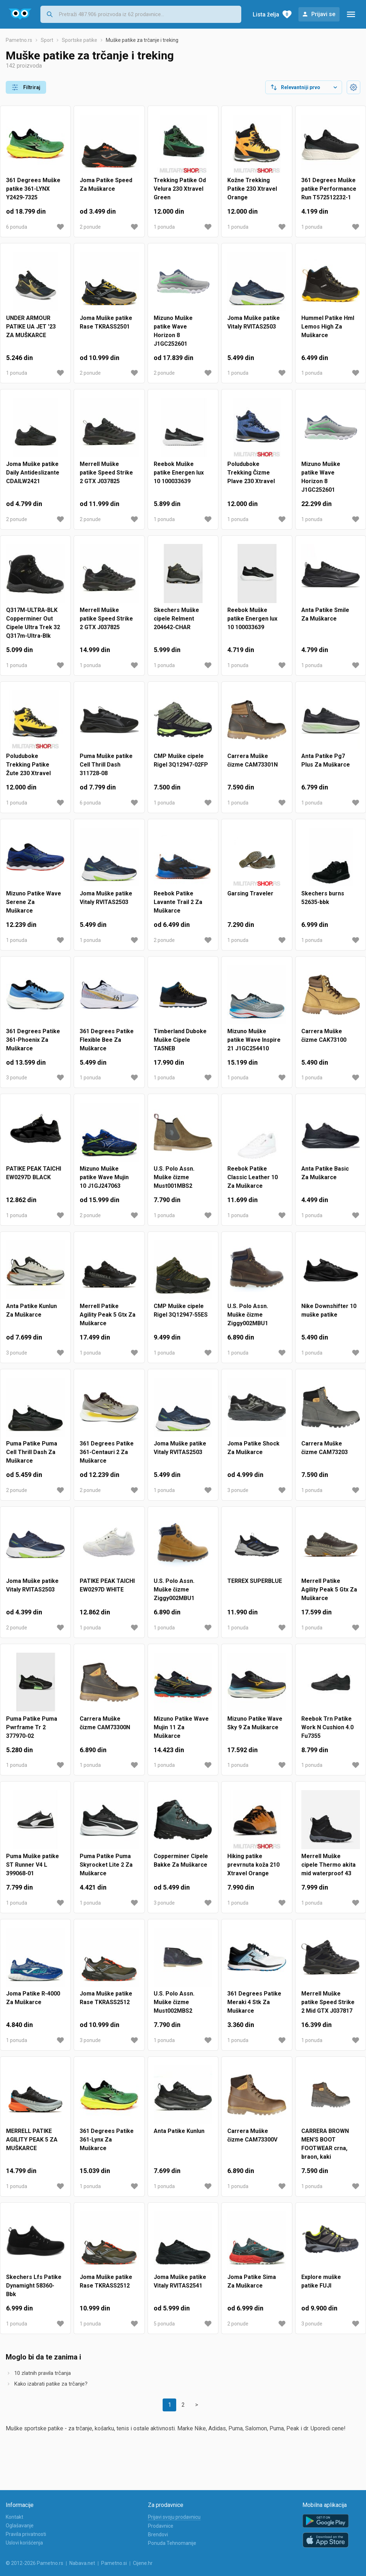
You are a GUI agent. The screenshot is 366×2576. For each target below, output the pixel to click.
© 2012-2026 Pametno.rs (34, 2563)
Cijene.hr (143, 2563)
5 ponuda (164, 2329)
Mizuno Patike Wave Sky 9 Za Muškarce (254, 1728)
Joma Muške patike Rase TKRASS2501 (106, 328)
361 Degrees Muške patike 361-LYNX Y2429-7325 (33, 194)
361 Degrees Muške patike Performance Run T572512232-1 (328, 194)
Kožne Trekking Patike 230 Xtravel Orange (252, 194)
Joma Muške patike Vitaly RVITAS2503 (253, 328)
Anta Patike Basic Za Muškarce (325, 1178)
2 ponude (90, 232)
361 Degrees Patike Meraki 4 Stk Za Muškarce (254, 2008)
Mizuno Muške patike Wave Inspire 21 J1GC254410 (254, 1046)
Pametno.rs (19, 46)
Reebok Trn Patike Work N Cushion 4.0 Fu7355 (327, 1733)
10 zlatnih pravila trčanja (42, 2379)
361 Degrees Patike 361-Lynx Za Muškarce (107, 2145)
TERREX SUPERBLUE (254, 1586)
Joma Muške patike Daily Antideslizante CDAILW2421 (32, 478)
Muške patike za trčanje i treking (142, 46)
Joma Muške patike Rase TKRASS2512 (106, 2003)
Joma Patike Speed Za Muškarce (106, 190)
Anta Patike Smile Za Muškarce (325, 620)
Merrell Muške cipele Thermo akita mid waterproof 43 (328, 1870)
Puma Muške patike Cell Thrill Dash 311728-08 (106, 770)
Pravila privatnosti (26, 2534)
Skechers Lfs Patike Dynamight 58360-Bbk (33, 2291)
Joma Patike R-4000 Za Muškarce (33, 2003)
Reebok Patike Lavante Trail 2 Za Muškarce (178, 908)
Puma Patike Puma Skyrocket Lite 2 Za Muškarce (106, 1870)
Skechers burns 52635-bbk (322, 903)
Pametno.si (114, 2563)
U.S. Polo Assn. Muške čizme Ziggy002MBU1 (247, 1320)
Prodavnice (160, 2526)
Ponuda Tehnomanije (172, 2543)
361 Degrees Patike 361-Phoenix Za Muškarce (33, 1046)
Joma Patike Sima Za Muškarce (251, 2287)
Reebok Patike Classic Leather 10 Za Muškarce (252, 1183)
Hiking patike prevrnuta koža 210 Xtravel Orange (253, 1870)
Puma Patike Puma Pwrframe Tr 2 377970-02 (31, 1733)
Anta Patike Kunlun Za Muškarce (31, 1316)
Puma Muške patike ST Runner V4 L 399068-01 (32, 1870)
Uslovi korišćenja (24, 2543)
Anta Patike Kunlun (179, 2136)
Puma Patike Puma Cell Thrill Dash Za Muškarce (31, 1458)
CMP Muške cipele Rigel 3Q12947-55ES (181, 1316)
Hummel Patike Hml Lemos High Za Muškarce (327, 332)
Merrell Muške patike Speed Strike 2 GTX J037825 (106, 478)
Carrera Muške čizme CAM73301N (252, 766)
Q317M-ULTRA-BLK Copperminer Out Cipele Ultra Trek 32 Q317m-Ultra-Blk (33, 628)
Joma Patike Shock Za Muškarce (253, 1453)
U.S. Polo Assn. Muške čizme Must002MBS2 (174, 2008)
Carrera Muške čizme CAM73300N (105, 1728)
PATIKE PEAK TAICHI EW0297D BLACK (33, 1178)
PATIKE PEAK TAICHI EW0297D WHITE (107, 1591)
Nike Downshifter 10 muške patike (328, 1316)
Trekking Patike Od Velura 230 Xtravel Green (180, 194)
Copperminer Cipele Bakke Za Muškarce (181, 1866)
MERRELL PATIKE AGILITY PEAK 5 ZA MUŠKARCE (32, 2145)
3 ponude (16, 1083)
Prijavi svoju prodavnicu (174, 2517)
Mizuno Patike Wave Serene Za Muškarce (33, 908)
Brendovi (158, 2534)
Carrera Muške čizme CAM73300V (252, 2141)
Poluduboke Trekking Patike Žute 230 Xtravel (28, 770)
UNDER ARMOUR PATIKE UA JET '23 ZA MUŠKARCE (31, 332)
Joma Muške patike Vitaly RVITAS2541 (180, 2287)
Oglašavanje (20, 2525)
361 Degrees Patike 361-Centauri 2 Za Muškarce (107, 1458)
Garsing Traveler (250, 899)
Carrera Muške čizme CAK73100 (323, 1041)
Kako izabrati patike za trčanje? (51, 2389)
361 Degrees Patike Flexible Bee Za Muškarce (107, 1046)
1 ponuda (164, 232)
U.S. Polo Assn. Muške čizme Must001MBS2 (174, 1183)
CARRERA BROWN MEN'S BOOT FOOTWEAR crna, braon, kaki (325, 2149)
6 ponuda (16, 232)
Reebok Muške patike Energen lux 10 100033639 (179, 478)
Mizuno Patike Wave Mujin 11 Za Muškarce (181, 1733)
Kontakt (14, 2517)
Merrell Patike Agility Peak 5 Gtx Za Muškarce (107, 1320)
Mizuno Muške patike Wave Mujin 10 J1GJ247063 (104, 1183)
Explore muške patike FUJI (321, 2287)
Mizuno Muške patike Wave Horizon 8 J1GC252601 (173, 336)
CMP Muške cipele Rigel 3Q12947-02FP (181, 766)
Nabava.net (82, 2563)
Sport (47, 46)
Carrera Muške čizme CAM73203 (324, 1453)
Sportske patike (79, 46)
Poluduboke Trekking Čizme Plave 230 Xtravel (251, 478)
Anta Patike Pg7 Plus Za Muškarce (325, 766)
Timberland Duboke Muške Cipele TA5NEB (180, 1046)
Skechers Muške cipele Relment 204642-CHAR (176, 624)
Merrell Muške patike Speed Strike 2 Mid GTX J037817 (328, 2008)
